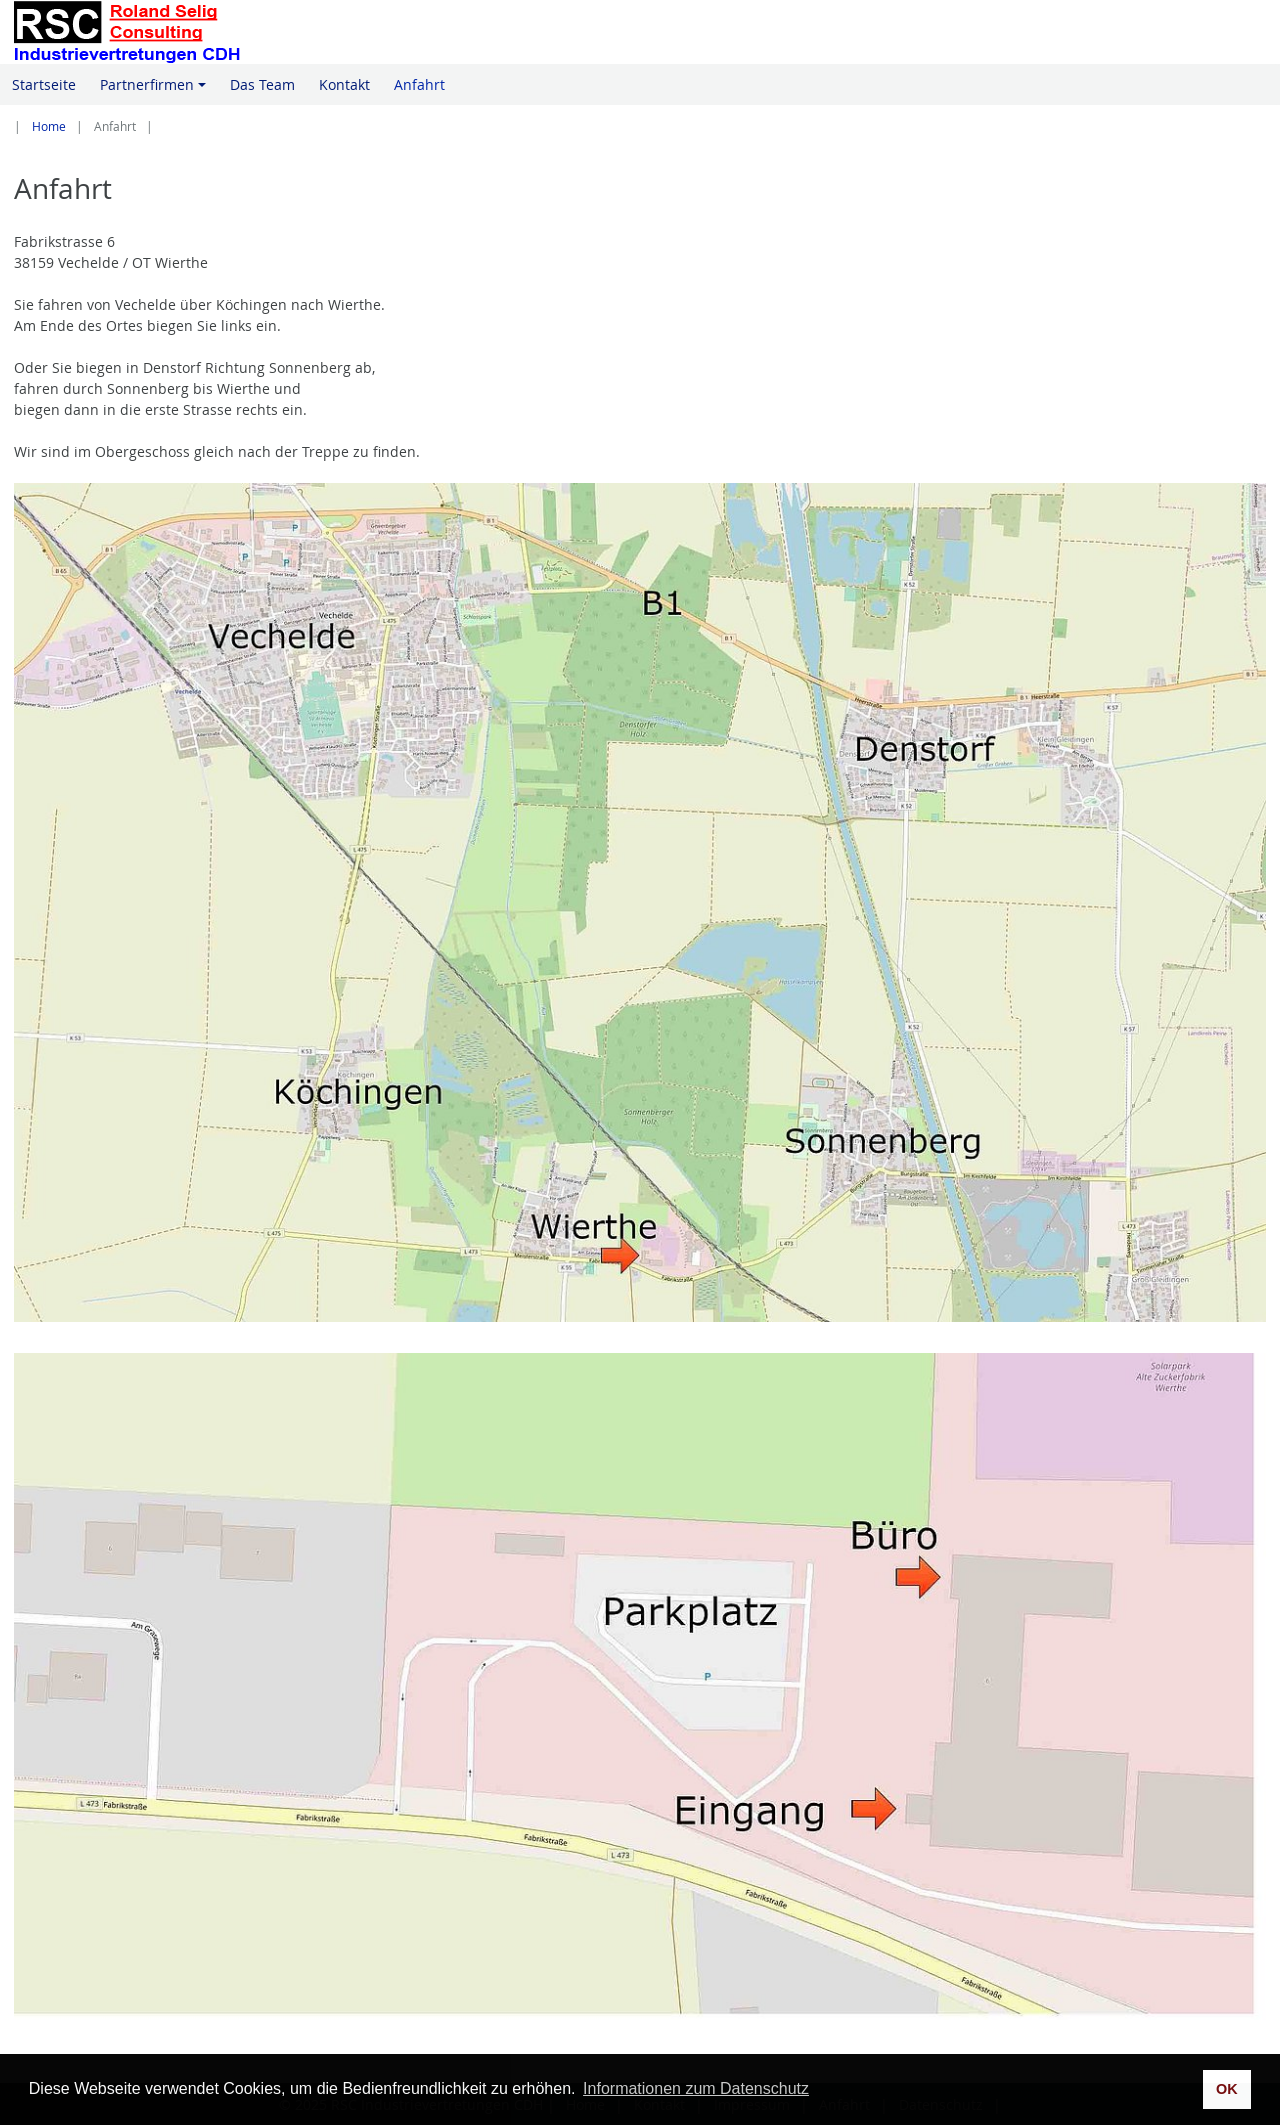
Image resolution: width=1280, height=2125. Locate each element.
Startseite (44, 84)
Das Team (262, 84)
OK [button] (1227, 2089)
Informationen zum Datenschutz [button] (696, 2088)
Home (49, 126)
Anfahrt (419, 84)
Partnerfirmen (156, 90)
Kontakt (344, 84)
